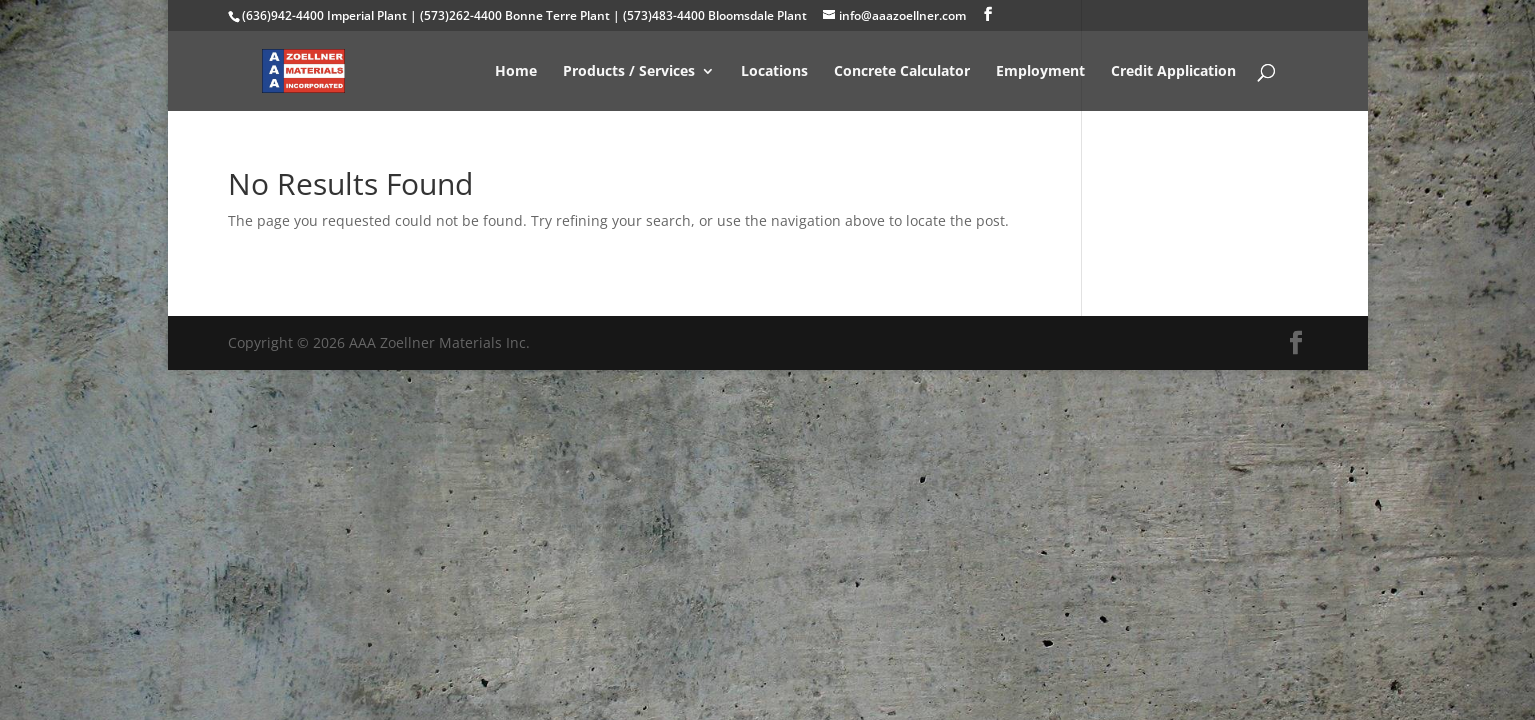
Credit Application (1173, 72)
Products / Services (629, 72)
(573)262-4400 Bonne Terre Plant (515, 15)
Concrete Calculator (902, 72)
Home (516, 72)
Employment (1040, 72)
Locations (774, 72)
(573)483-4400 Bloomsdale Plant (715, 15)
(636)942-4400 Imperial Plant (324, 15)
